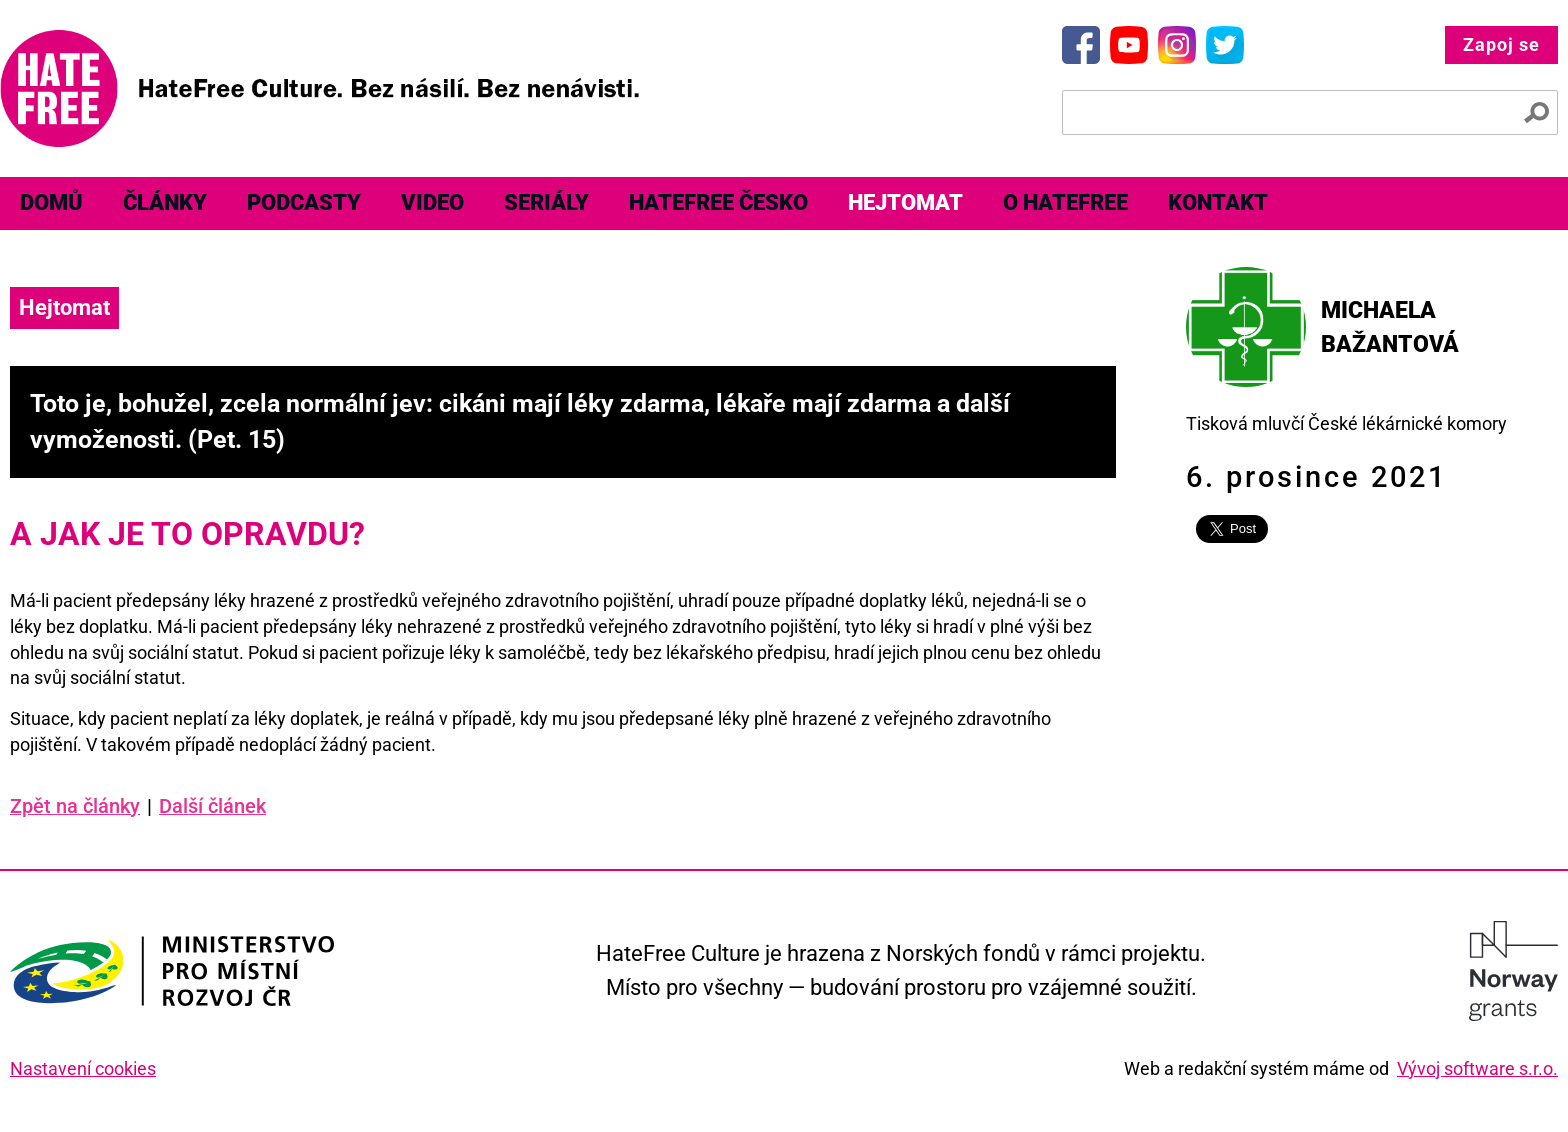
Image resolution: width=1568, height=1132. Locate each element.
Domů (51, 202)
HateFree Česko (718, 202)
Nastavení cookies (83, 1068)
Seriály (546, 202)
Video (432, 202)
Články (165, 202)
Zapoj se (1501, 44)
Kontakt (1218, 202)
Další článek (212, 806)
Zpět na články (81, 806)
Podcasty (304, 202)
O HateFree (1065, 202)
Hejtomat (905, 202)
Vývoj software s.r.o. (1477, 1068)
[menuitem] (51, 203)
